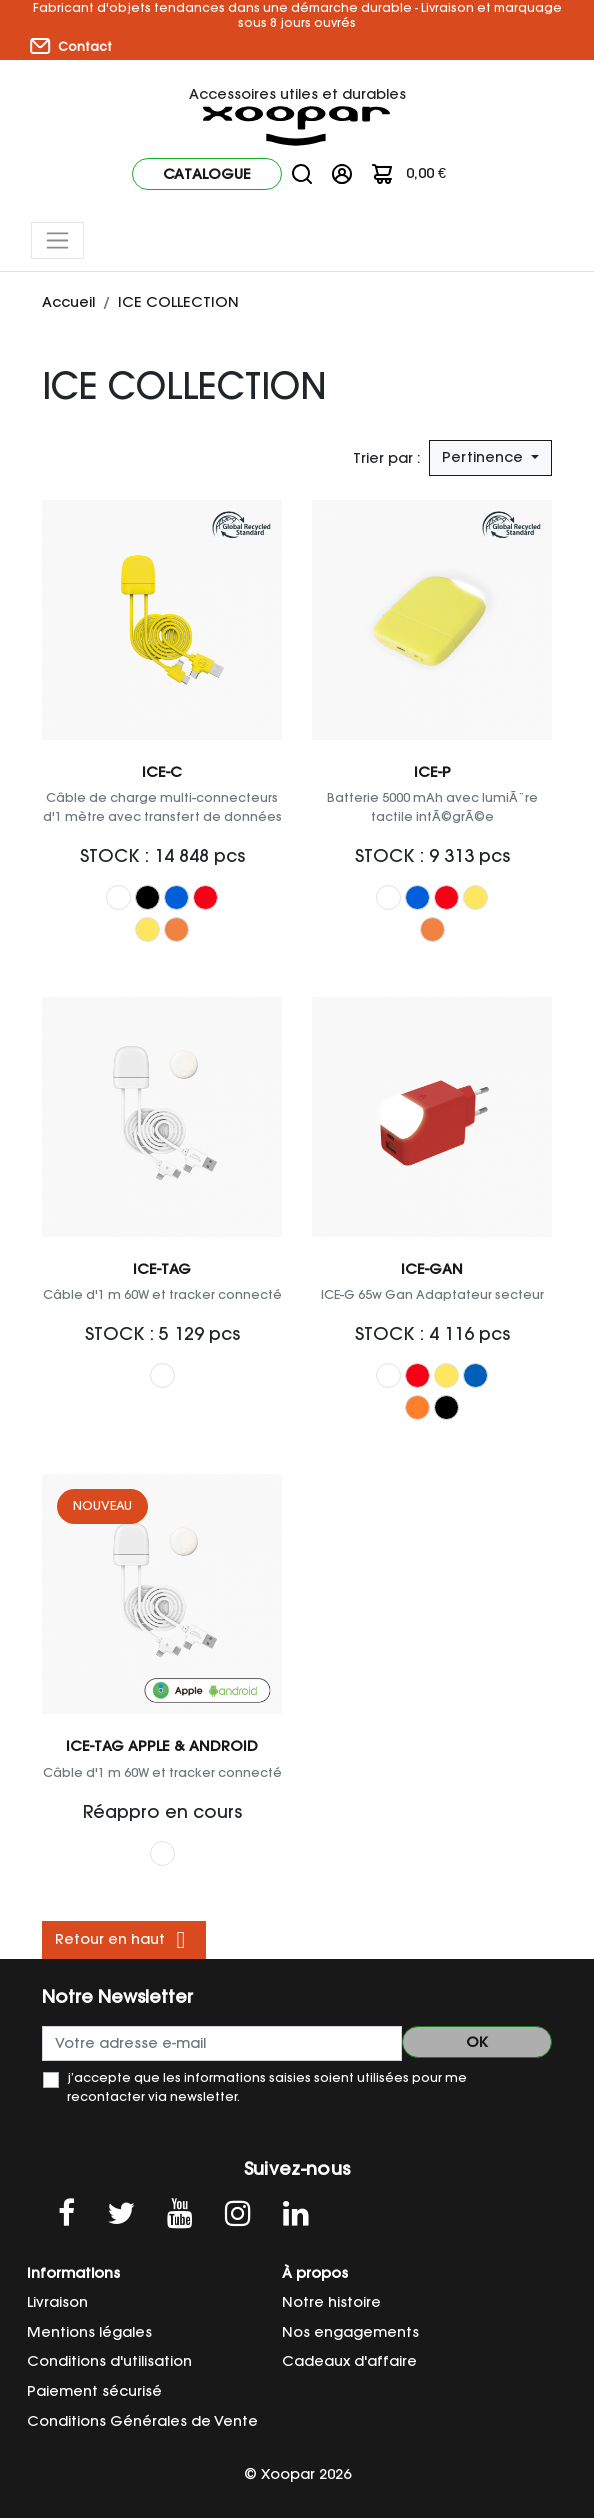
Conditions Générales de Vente (142, 2421)
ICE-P (432, 772)
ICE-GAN (432, 1269)
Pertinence (484, 457)
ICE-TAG (162, 1269)
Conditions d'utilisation (109, 2361)
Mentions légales (89, 2332)
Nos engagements (350, 2332)
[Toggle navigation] (57, 240)
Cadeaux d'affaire (349, 2361)
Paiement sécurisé (94, 2391)
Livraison (57, 2302)
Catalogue (207, 174)
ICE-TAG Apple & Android (162, 1746)
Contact (71, 46)
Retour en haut (124, 1940)
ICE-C (162, 772)
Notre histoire (331, 2302)
